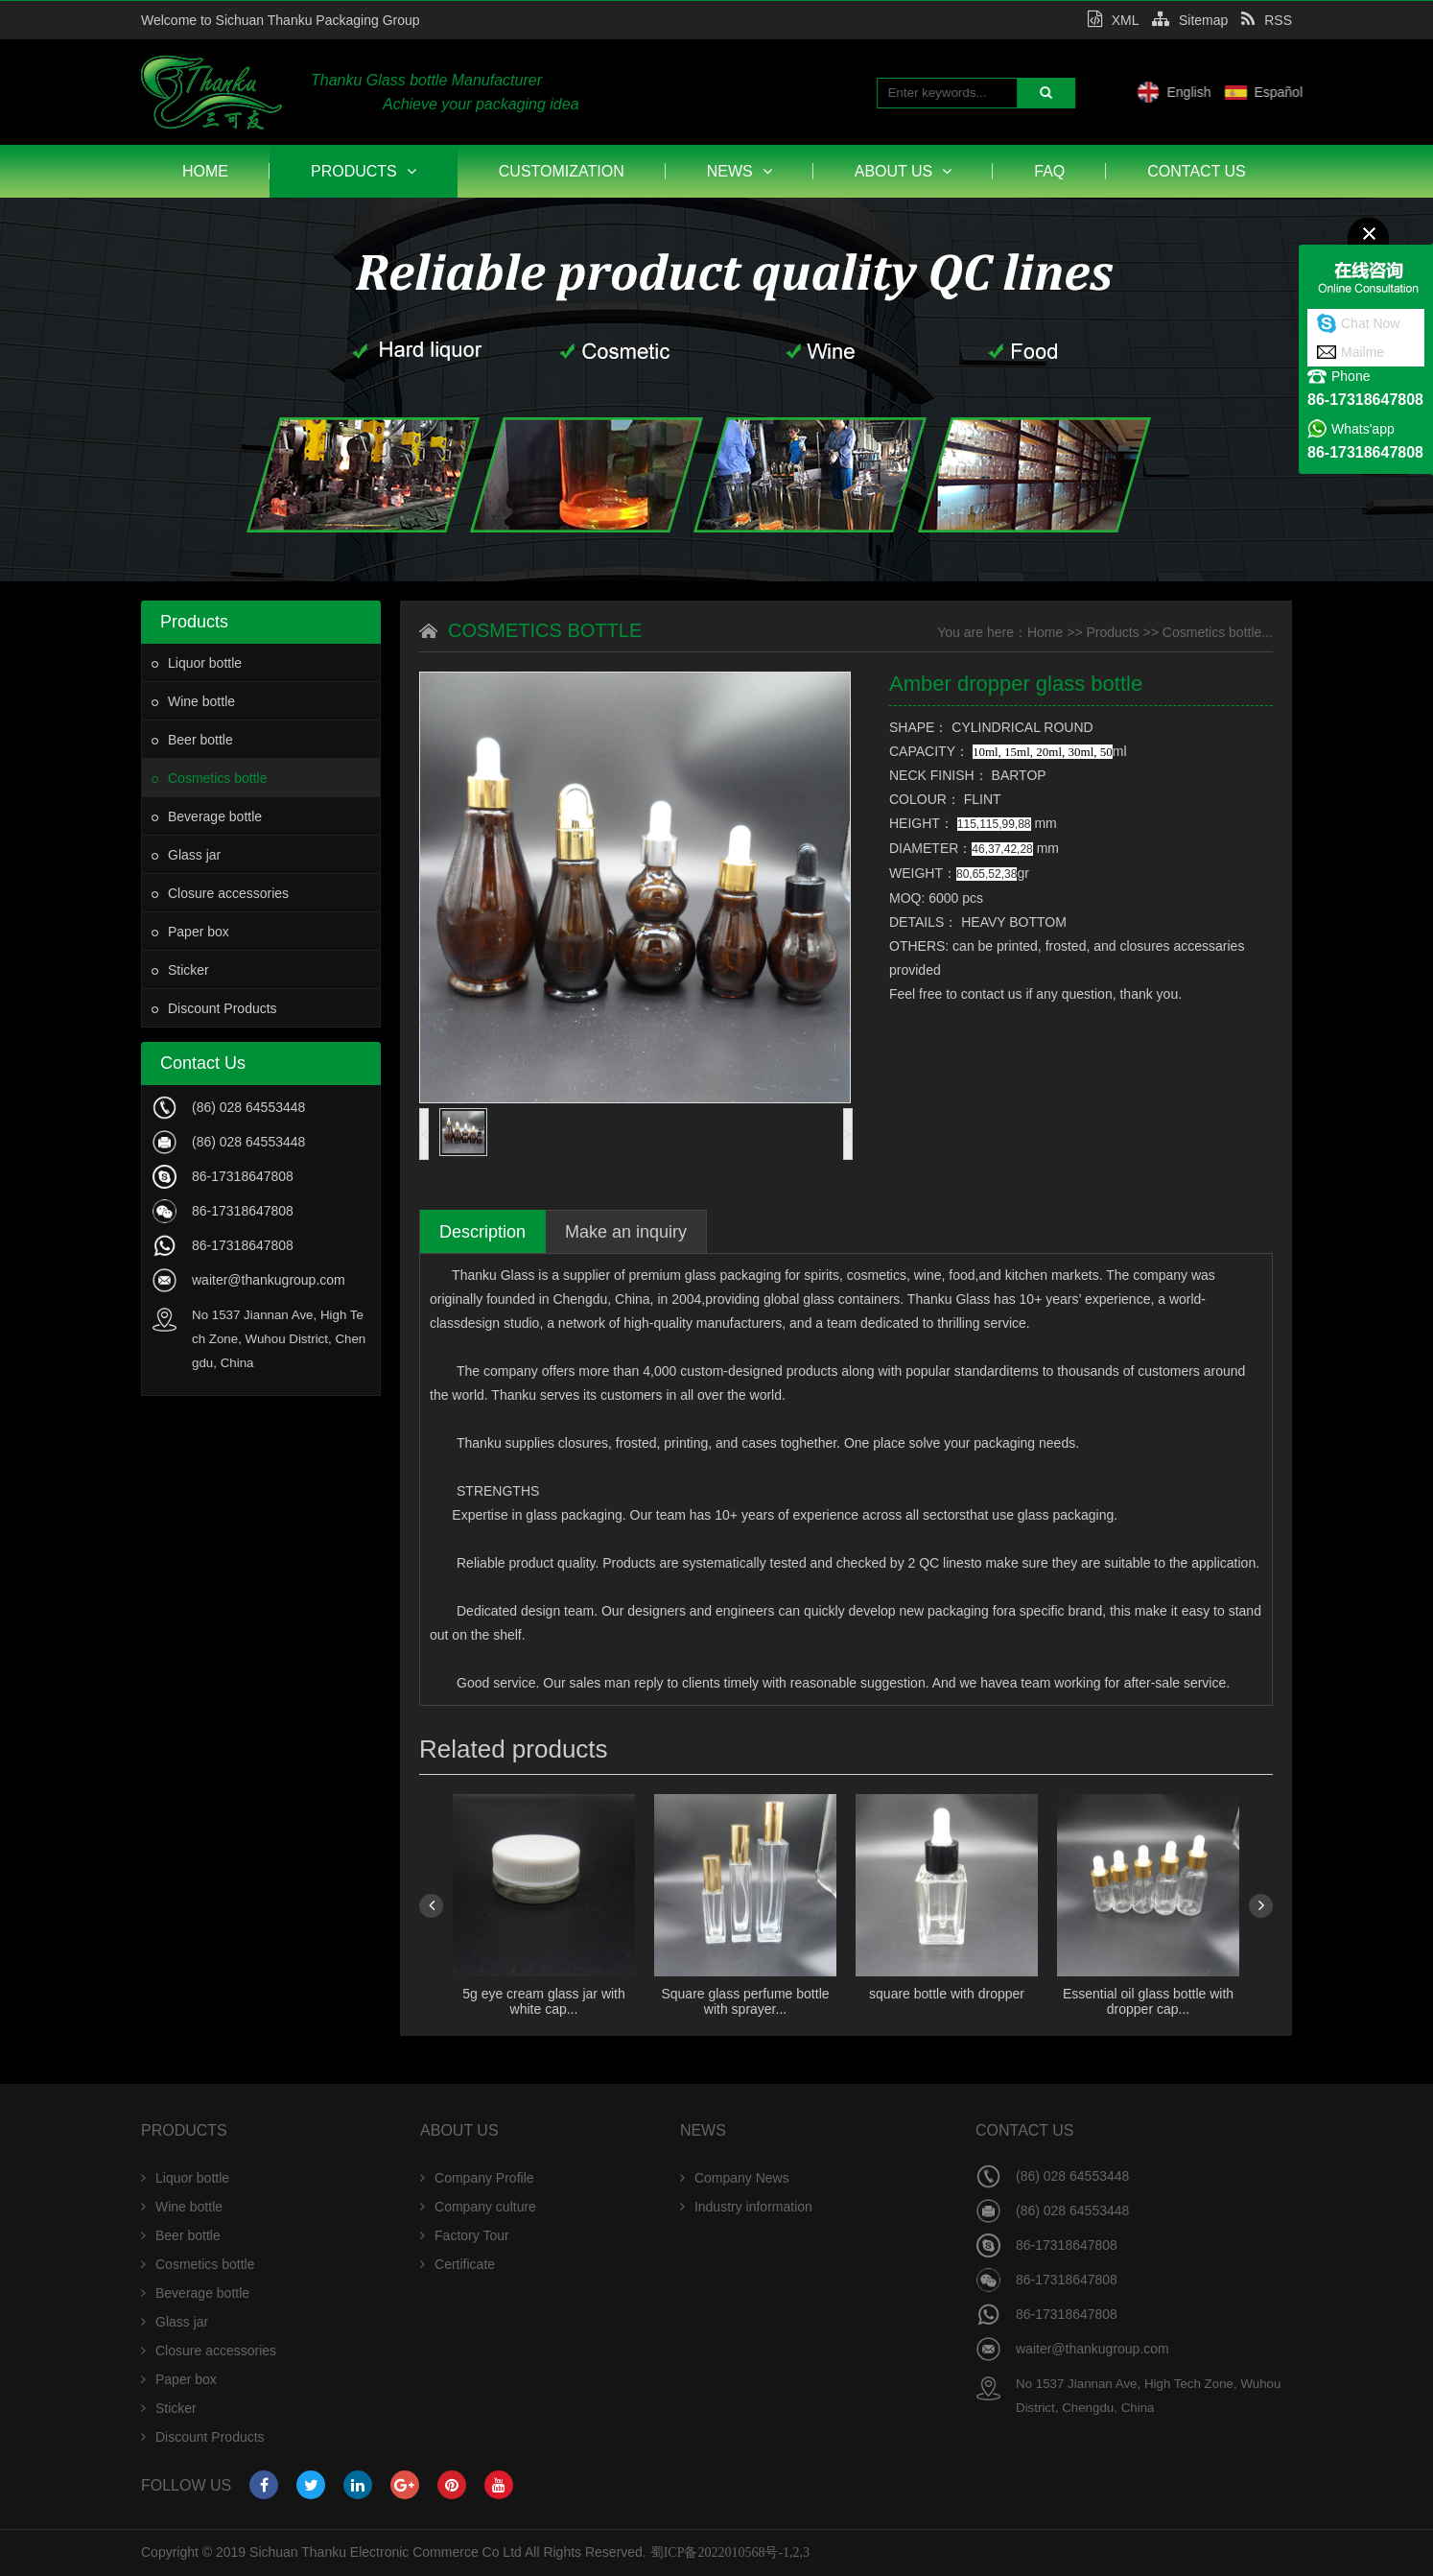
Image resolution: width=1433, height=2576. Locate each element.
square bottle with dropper (946, 1993)
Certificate (457, 2264)
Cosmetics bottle (209, 778)
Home (205, 171)
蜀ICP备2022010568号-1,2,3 (730, 2552)
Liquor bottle (197, 663)
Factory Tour (464, 2235)
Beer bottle (192, 739)
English (1278, 92)
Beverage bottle (207, 816)
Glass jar (186, 855)
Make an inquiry (626, 1231)
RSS (1266, 20)
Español (1367, 92)
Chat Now (1370, 323)
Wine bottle (193, 701)
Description (482, 1231)
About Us (903, 171)
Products (363, 171)
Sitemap (1190, 20)
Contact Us (1196, 171)
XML (1113, 20)
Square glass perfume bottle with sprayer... (745, 2001)
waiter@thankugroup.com (268, 1280)
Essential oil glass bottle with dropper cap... (1148, 2001)
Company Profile (477, 2178)
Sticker (180, 970)
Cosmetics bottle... (1218, 632)
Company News (734, 2178)
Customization (561, 171)
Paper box (190, 931)
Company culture (478, 2206)
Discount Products (214, 1008)
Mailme (1362, 352)
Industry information (746, 2206)
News (739, 171)
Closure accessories (220, 893)
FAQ (1049, 171)
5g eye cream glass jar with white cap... (543, 2001)
